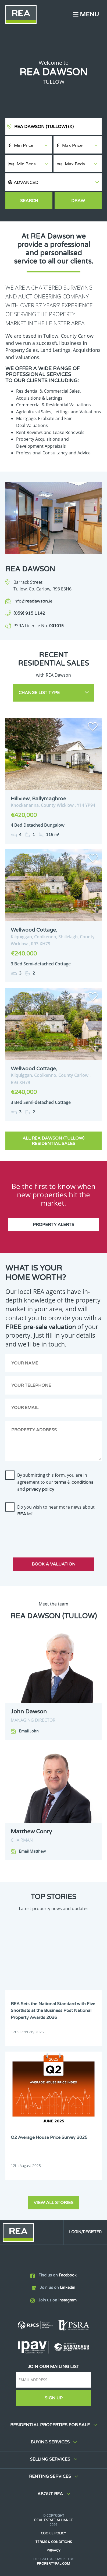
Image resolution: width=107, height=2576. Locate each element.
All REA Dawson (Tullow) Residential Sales (53, 1141)
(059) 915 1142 (29, 613)
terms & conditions (73, 1482)
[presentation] (46, 1532)
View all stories (53, 2202)
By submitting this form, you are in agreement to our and (55, 1482)
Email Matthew (32, 1851)
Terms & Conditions (53, 2542)
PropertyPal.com (53, 2563)
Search (29, 200)
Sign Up (54, 2398)
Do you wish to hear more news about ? (56, 1510)
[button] (53, 182)
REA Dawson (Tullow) (44, 127)
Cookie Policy (53, 2533)
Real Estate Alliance (53, 2520)
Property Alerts (53, 1224)
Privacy (53, 2550)
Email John (29, 1731)
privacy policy (40, 1489)
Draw (78, 200)
